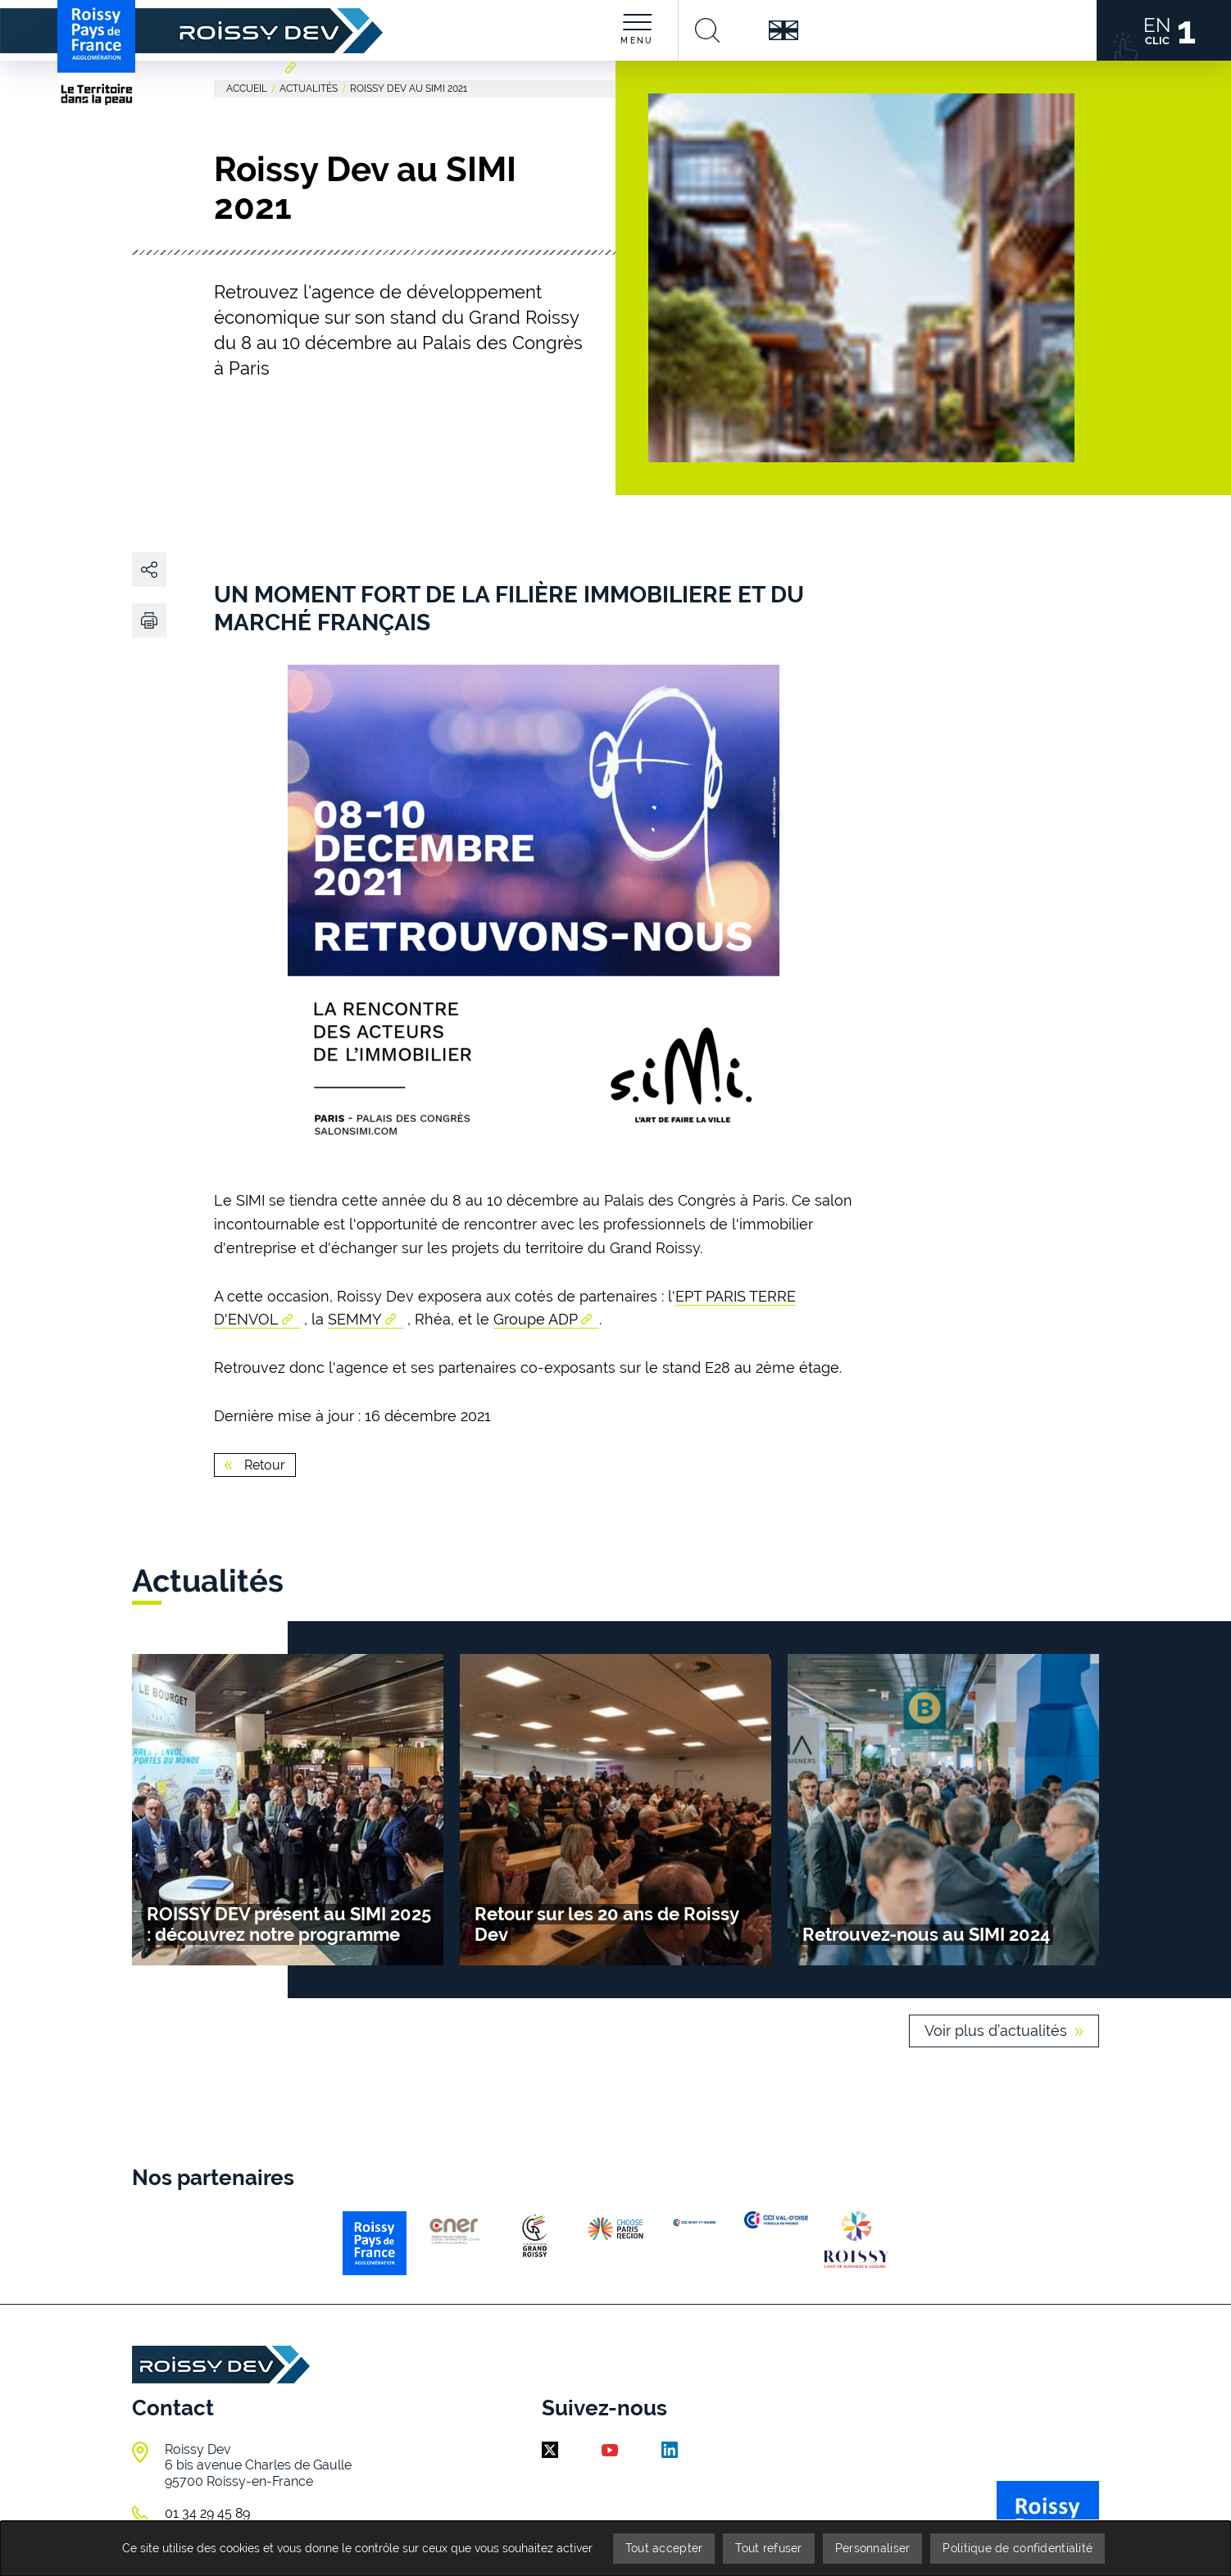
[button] (149, 620)
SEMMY (355, 1319)
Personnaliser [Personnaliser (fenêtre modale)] (873, 2548)
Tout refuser (768, 2548)
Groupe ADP (535, 1319)
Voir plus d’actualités (995, 2030)
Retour (263, 1465)
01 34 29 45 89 (207, 2513)
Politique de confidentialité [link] (1017, 2548)
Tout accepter (664, 2548)
